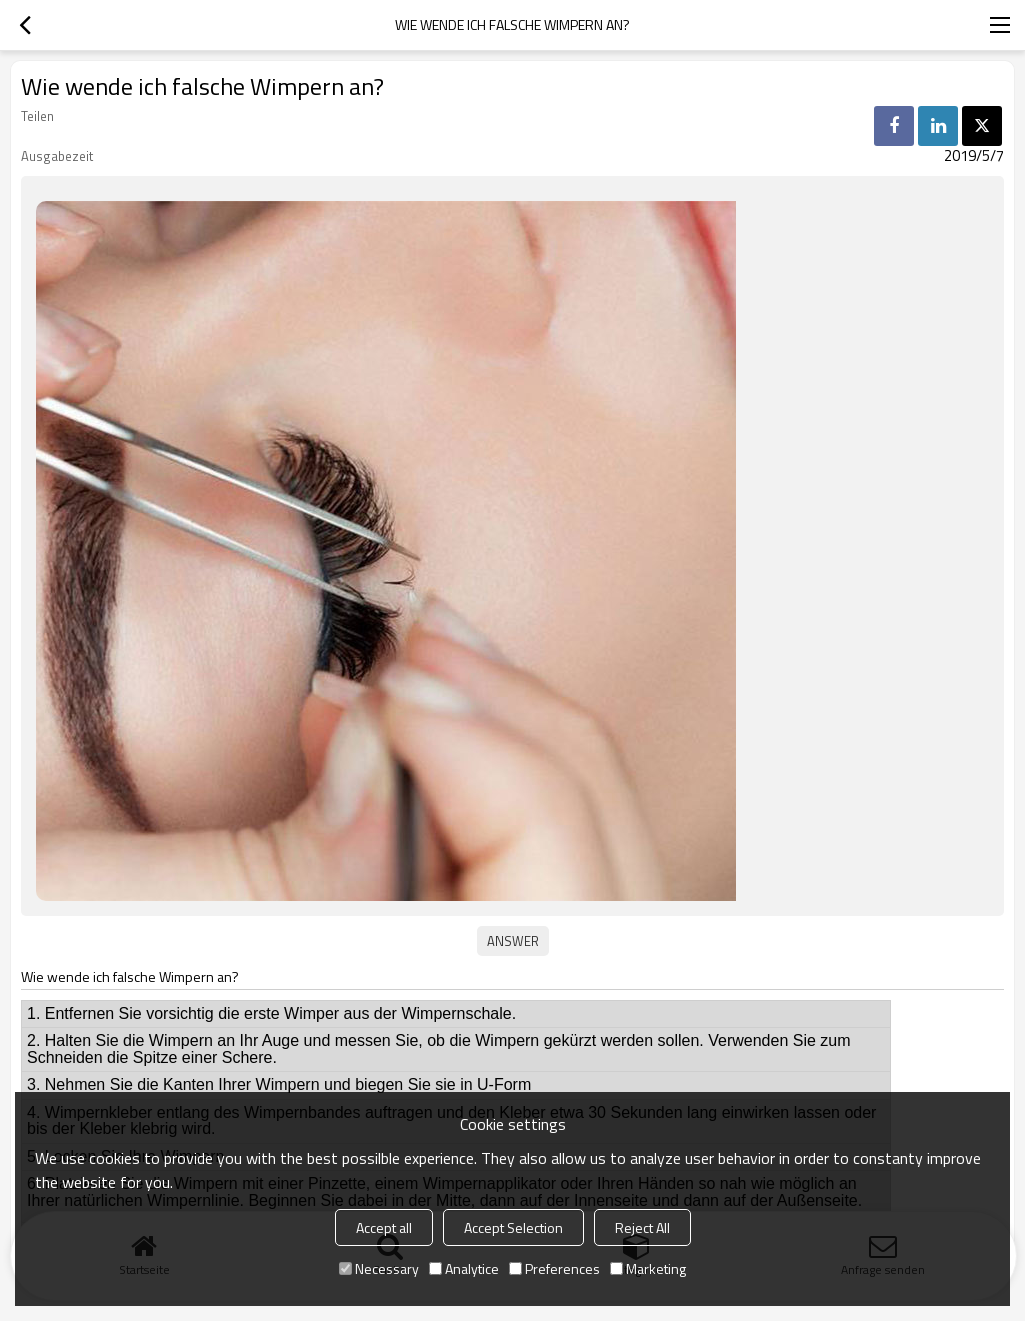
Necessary (379, 1268)
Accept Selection (513, 1227)
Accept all (384, 1227)
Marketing (648, 1268)
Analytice (464, 1268)
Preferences (554, 1268)
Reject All (642, 1227)
